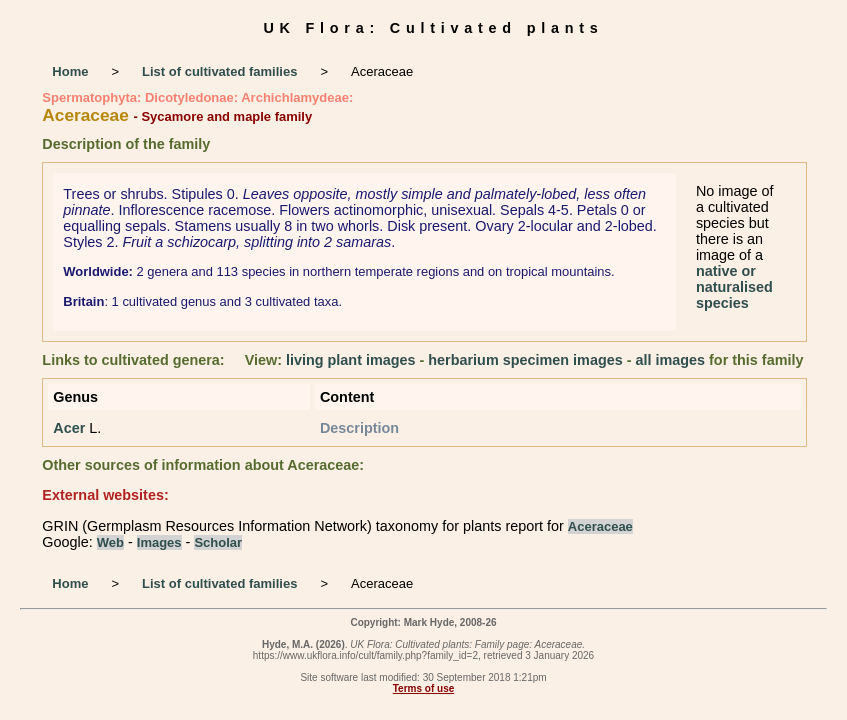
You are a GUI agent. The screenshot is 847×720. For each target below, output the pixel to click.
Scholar (218, 542)
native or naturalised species (734, 287)
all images (670, 360)
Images (159, 542)
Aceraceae (600, 526)
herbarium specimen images (525, 360)
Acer (69, 428)
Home (70, 71)
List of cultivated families (219, 71)
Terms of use (424, 688)
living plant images (351, 360)
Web (110, 542)
